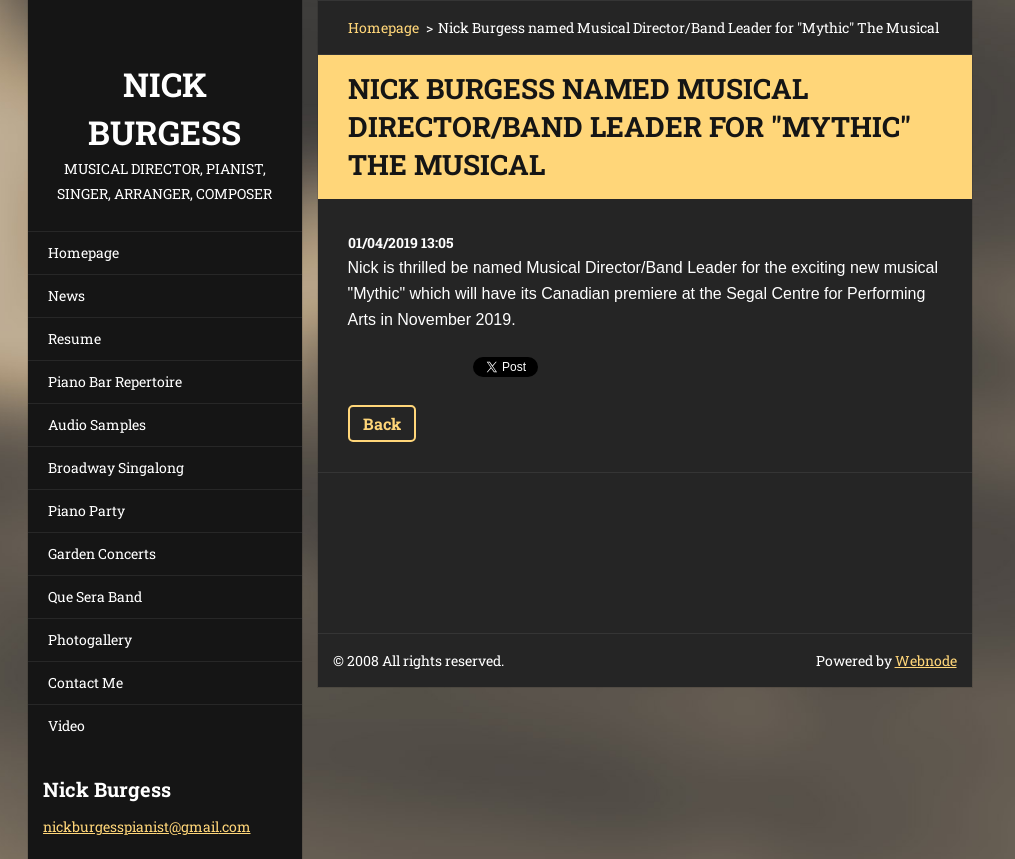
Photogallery (90, 639)
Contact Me (85, 682)
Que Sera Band (95, 596)
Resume (74, 338)
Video (66, 725)
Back (382, 423)
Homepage (83, 252)
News (66, 295)
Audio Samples (97, 424)
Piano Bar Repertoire (115, 381)
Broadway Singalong (116, 467)
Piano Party (86, 510)
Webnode (926, 660)
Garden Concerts (102, 553)
